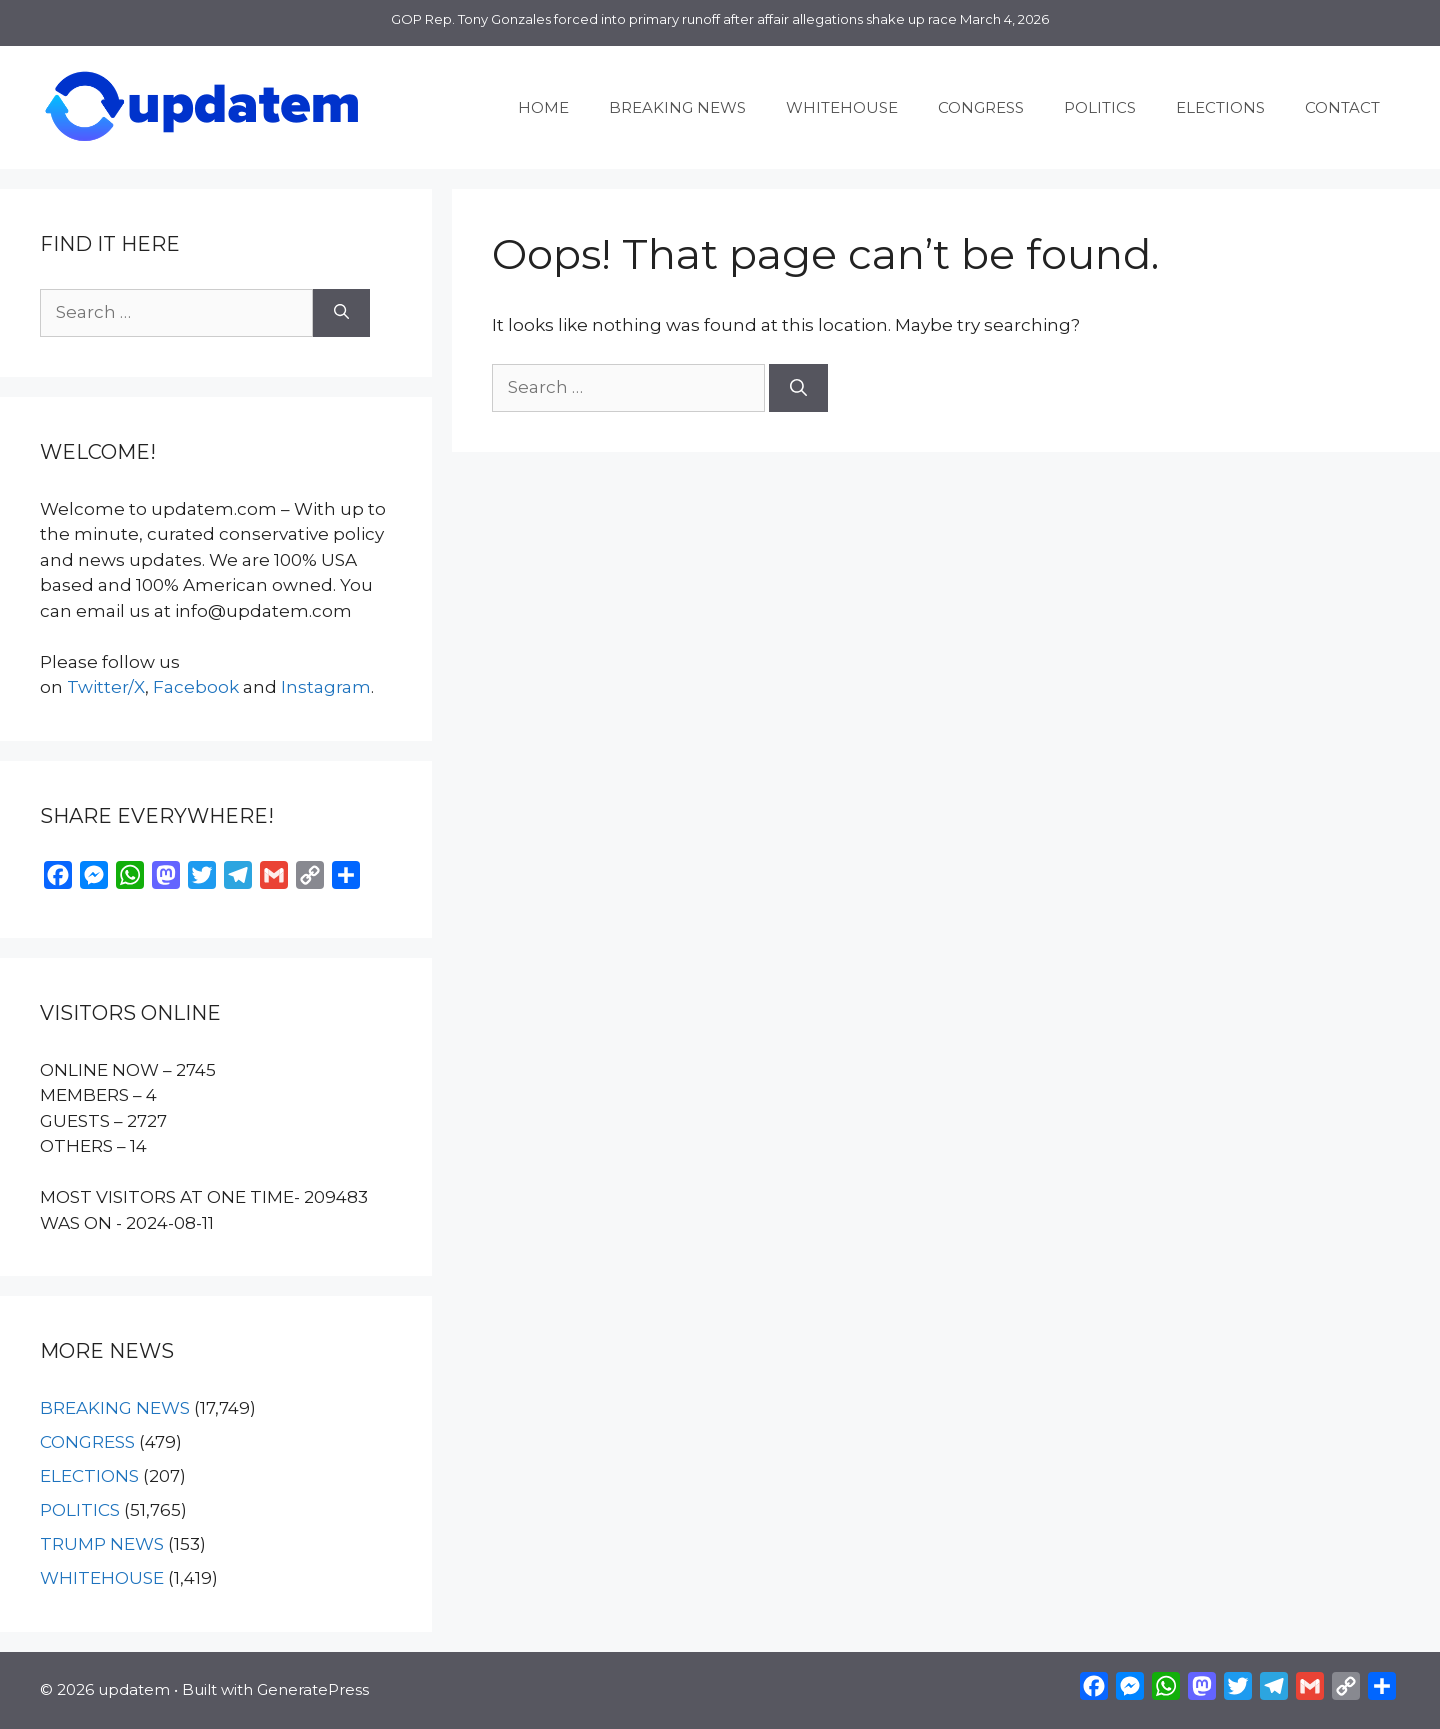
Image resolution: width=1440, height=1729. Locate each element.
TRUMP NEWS (102, 1544)
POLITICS (1100, 107)
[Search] (798, 388)
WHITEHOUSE (842, 107)
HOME (543, 107)
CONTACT (1342, 107)
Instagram (326, 687)
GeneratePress (313, 1689)
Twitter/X (106, 687)
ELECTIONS (1220, 107)
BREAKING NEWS (677, 107)
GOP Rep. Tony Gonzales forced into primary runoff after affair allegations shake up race (674, 19)
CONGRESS (981, 107)
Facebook (196, 687)
